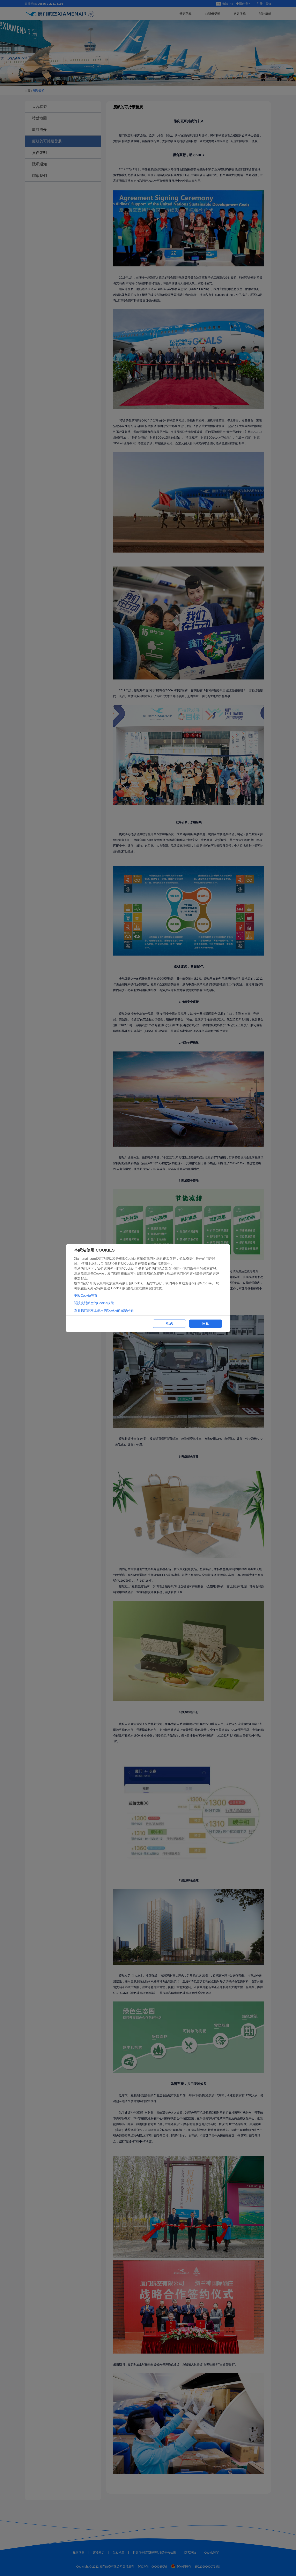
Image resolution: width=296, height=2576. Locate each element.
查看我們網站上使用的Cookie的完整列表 (104, 1310)
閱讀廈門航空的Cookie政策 (94, 1303)
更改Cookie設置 (85, 1295)
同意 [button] (205, 1323)
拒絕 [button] (169, 1323)
